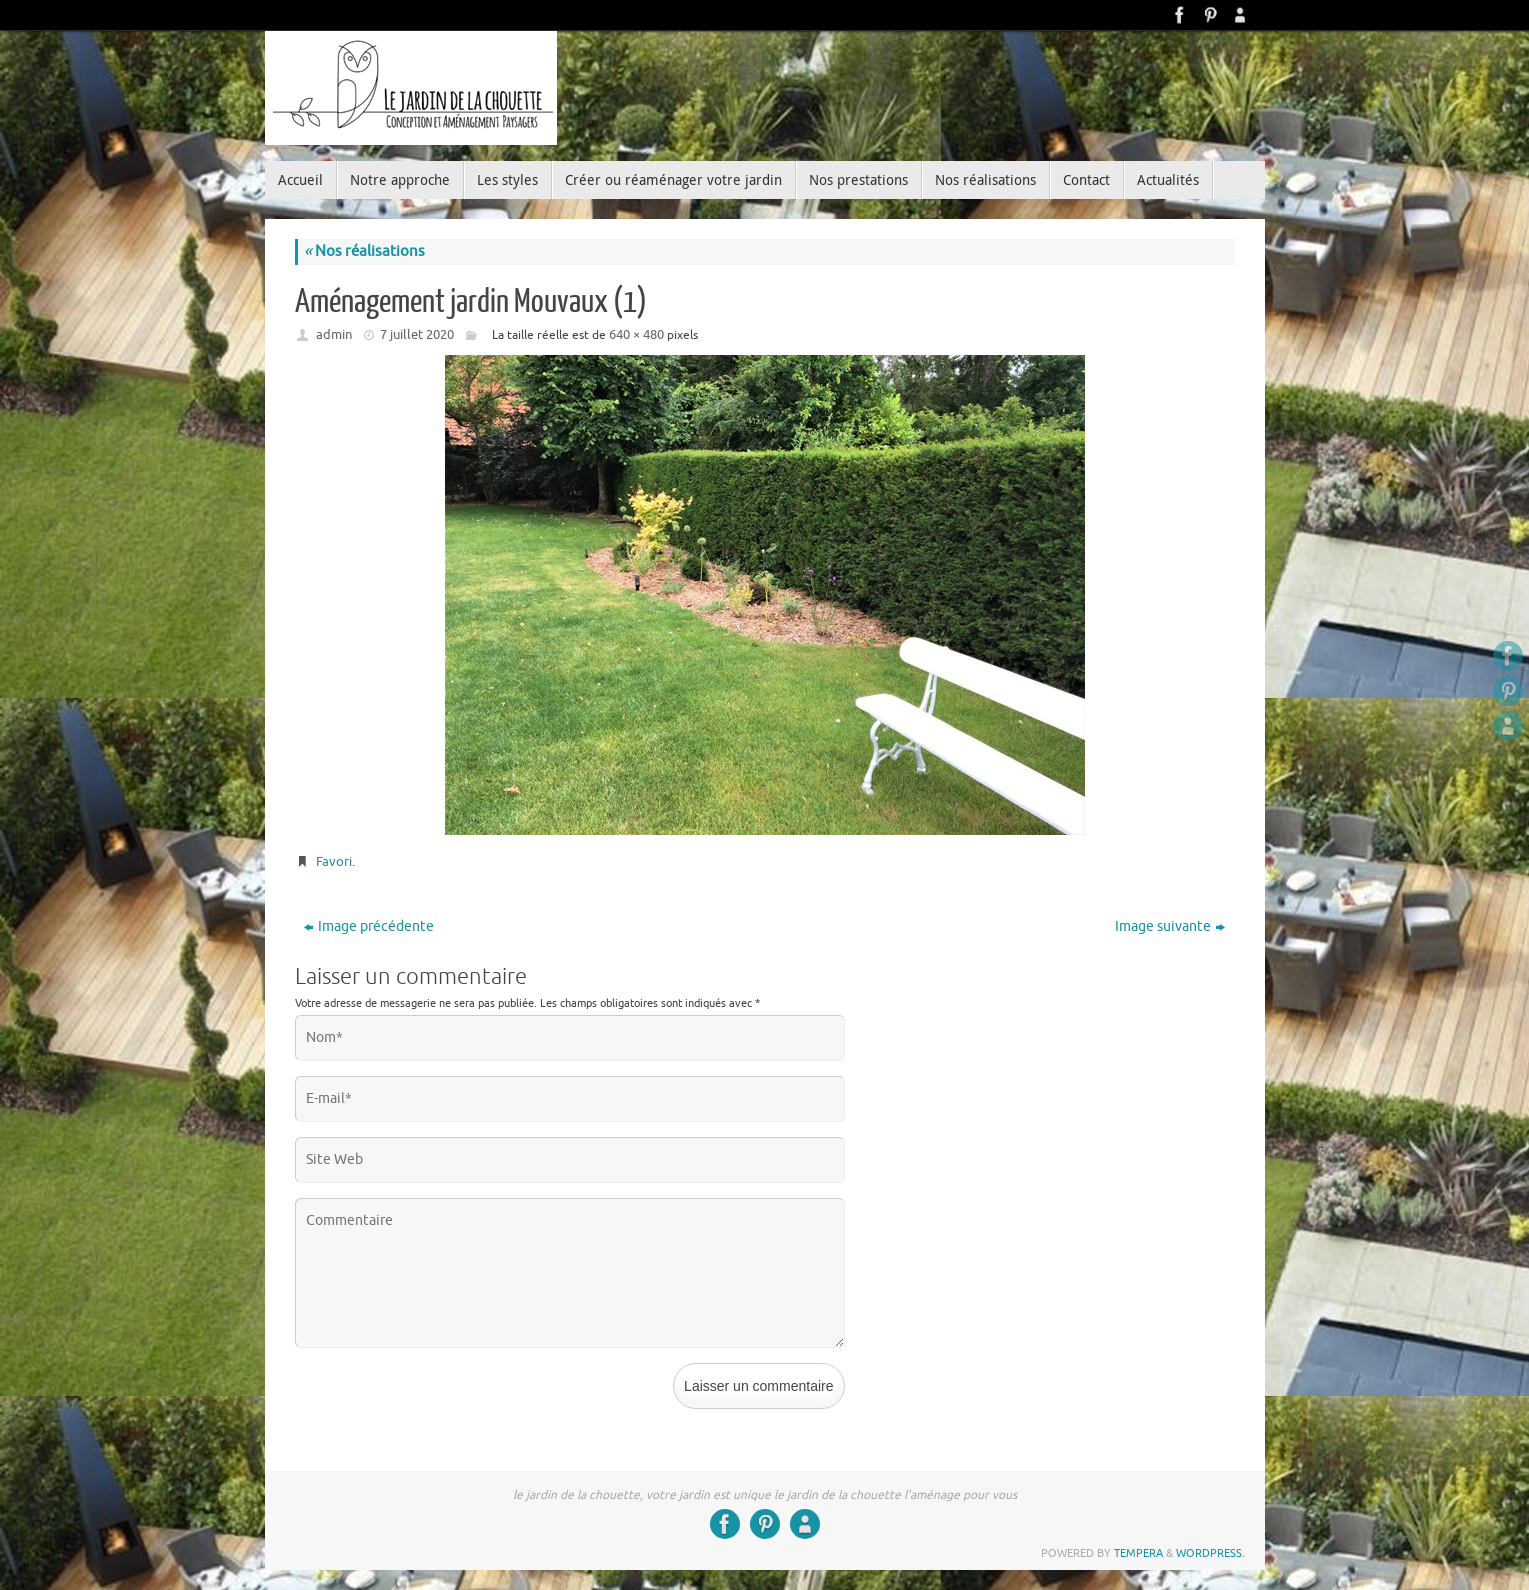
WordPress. (1210, 1553)
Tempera (1138, 1553)
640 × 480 (636, 334)
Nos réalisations (364, 251)
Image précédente (369, 926)
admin (334, 334)
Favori (334, 861)
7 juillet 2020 (417, 334)
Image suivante (1170, 926)
